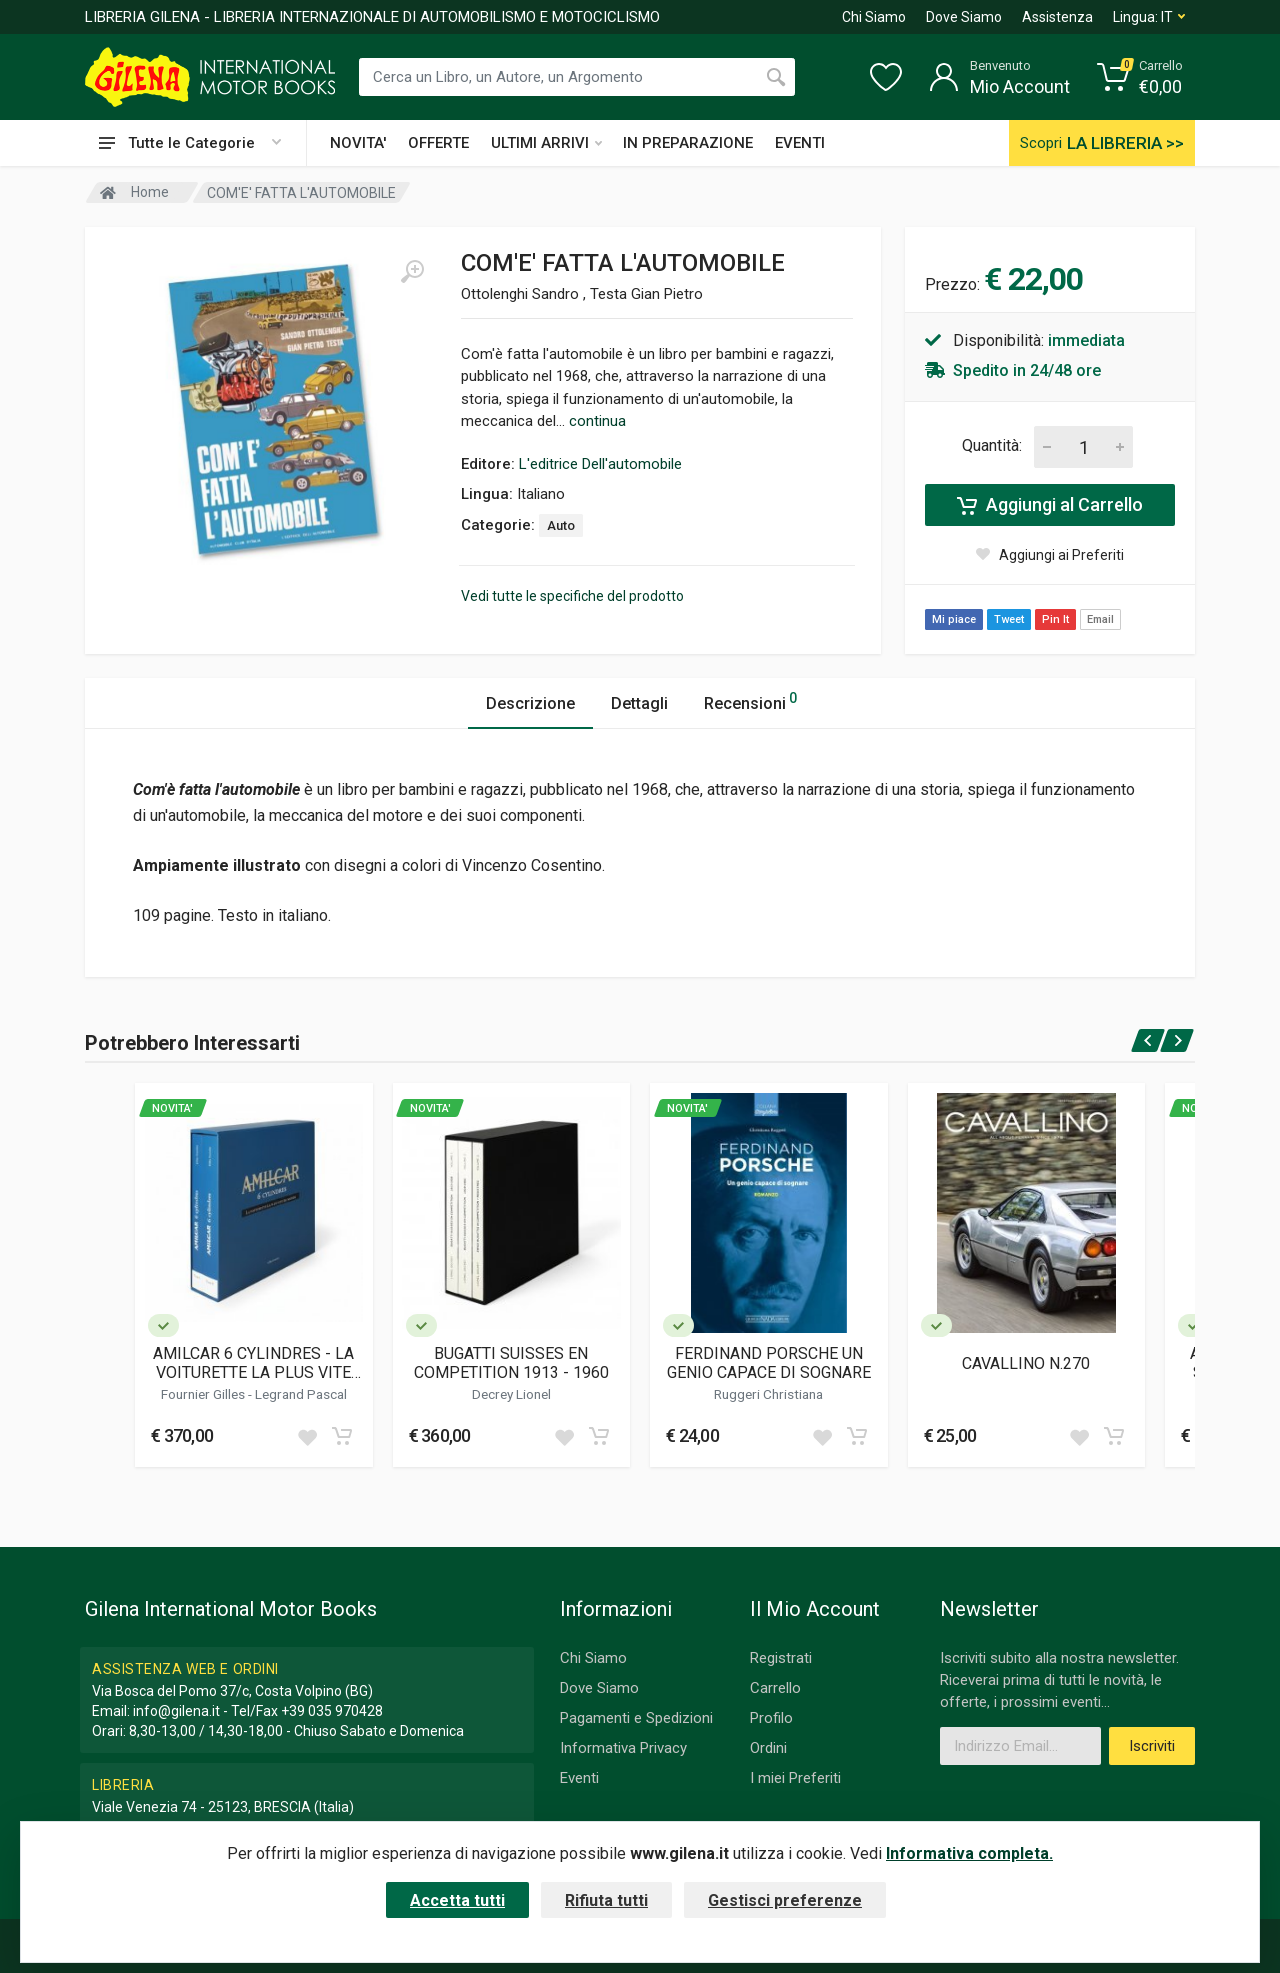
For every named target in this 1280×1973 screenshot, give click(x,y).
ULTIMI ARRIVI (546, 143)
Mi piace (954, 619)
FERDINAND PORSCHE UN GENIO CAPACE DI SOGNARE (769, 1363)
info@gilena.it (176, 1711)
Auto (561, 525)
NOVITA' (358, 143)
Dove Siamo (964, 17)
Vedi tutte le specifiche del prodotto (572, 596)
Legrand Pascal (301, 1394)
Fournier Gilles (204, 1394)
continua (597, 421)
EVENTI (800, 143)
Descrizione (530, 703)
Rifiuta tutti (606, 1900)
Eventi (579, 1778)
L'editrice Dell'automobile (600, 464)
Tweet (1009, 619)
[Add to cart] (342, 1436)
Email (1100, 619)
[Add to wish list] (307, 1436)
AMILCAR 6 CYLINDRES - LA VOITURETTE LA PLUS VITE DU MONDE (253, 1363)
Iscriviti (1152, 1746)
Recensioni (750, 700)
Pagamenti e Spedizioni (636, 1718)
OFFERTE (438, 143)
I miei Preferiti (795, 1778)
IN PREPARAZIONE (688, 143)
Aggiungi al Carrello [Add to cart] (1050, 505)
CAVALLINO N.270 (1026, 1363)
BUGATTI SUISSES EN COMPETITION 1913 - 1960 (511, 1363)
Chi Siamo (874, 17)
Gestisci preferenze (785, 1900)
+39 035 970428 (332, 1711)
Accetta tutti (457, 1900)
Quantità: (992, 445)
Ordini (768, 1748)
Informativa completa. (969, 1853)
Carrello (775, 1688)
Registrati (781, 1658)
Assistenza (1057, 17)
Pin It (1055, 619)
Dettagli (639, 703)
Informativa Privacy (623, 1748)
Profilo (771, 1718)
